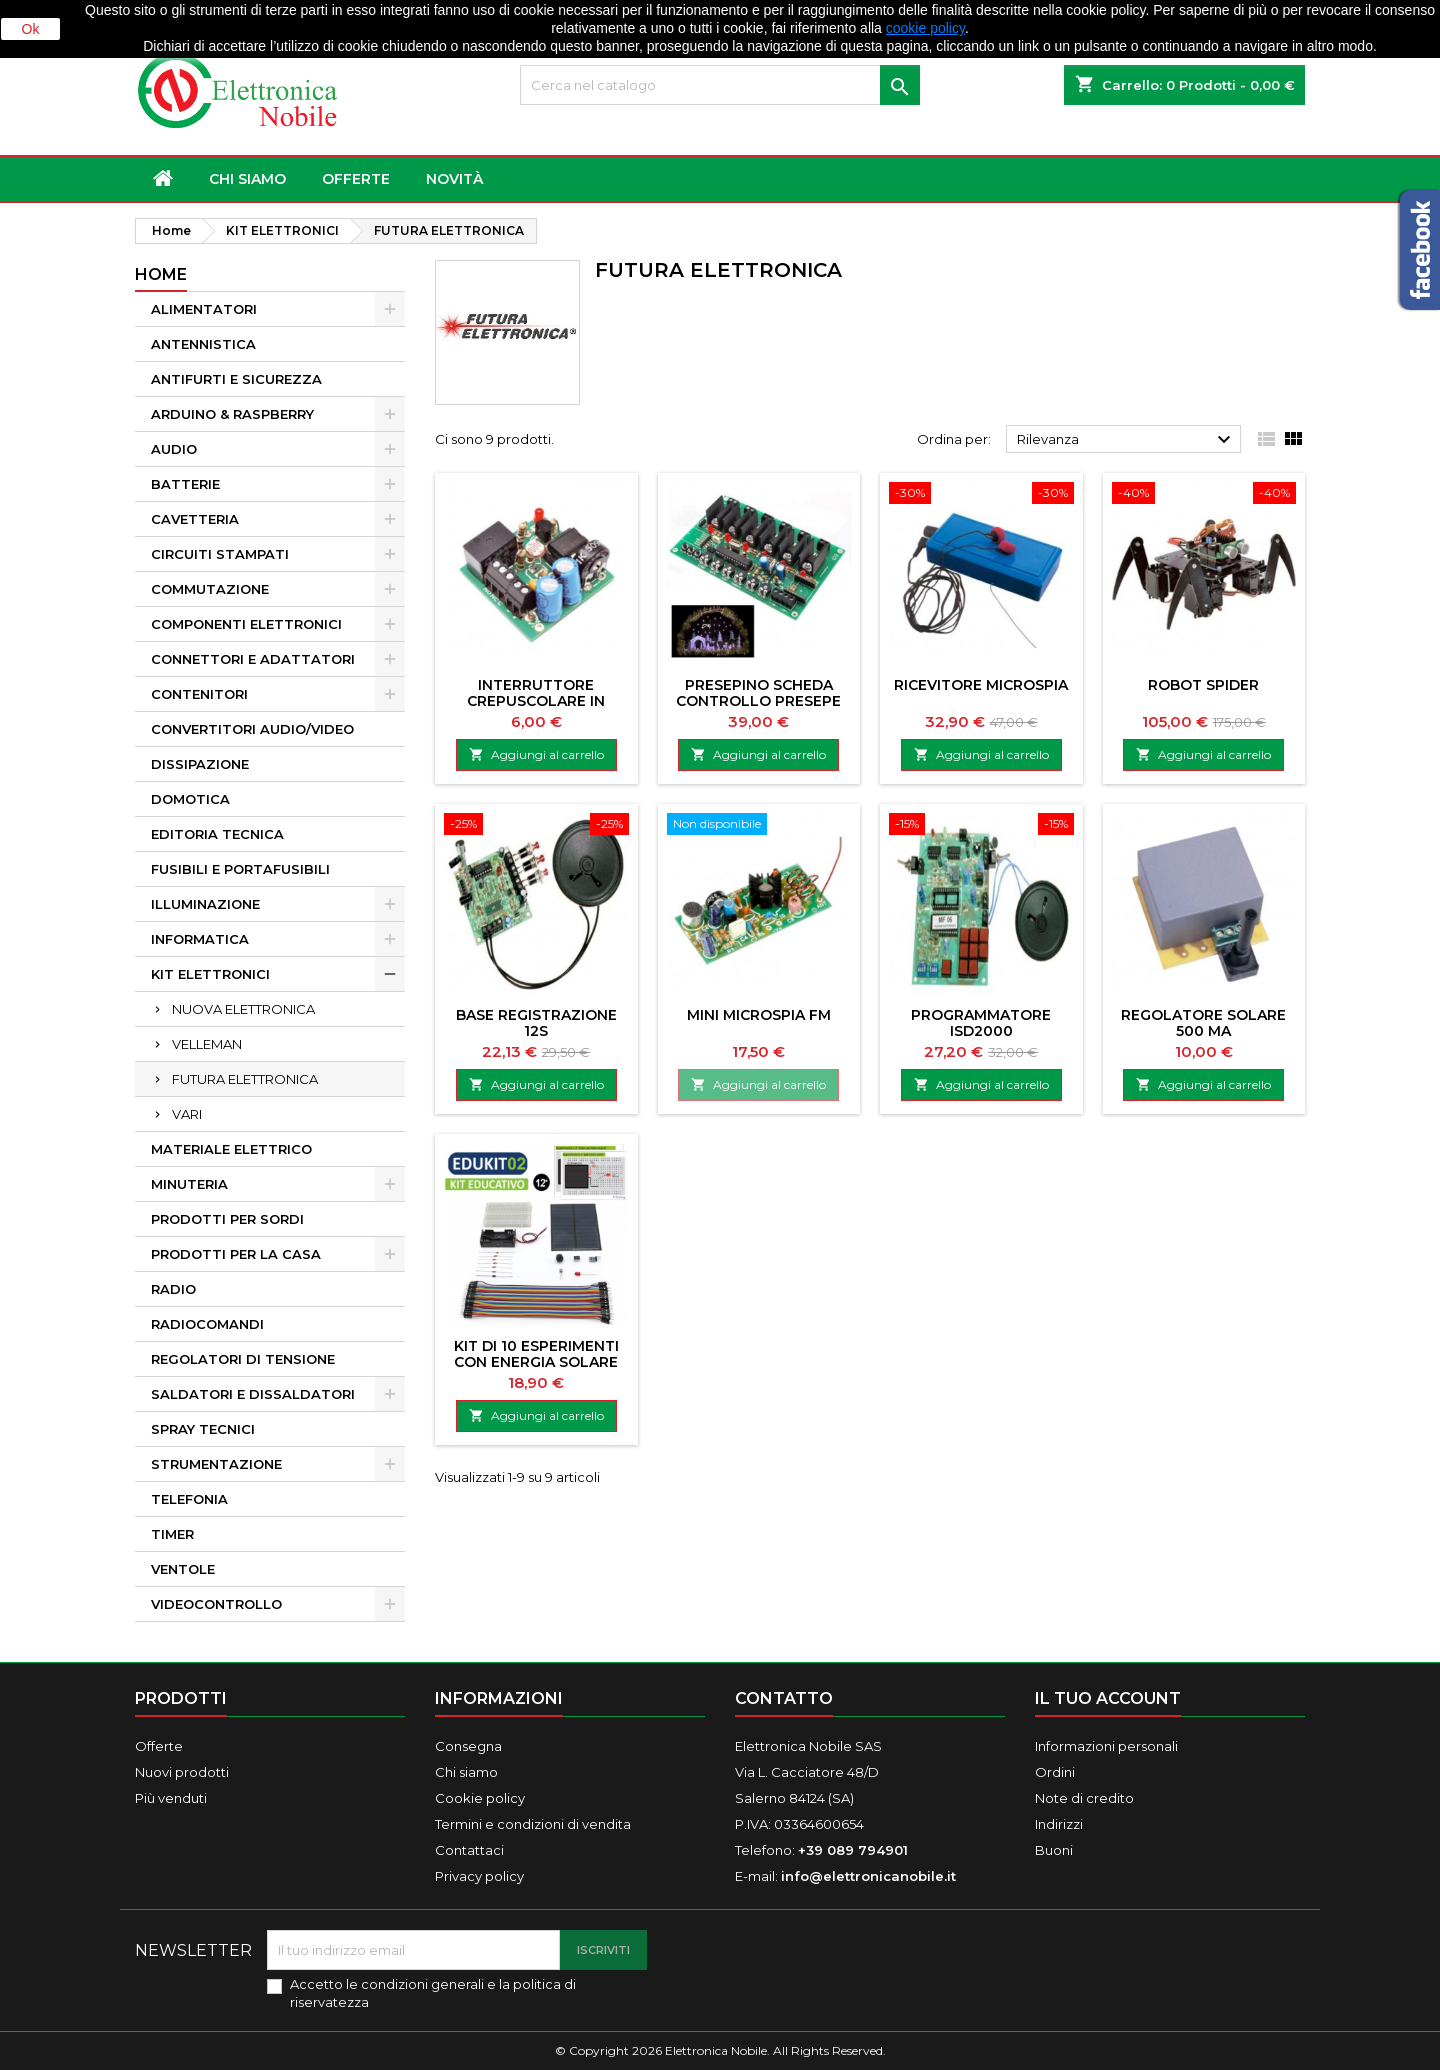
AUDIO (174, 449)
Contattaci (469, 1850)
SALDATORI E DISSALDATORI (253, 1394)
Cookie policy (480, 1798)
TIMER (172, 1534)
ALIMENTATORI (204, 309)
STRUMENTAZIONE (216, 1464)
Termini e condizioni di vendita (533, 1824)
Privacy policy (479, 1876)
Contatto (784, 1698)
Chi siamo (247, 179)
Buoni (1054, 1850)
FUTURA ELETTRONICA (245, 1079)
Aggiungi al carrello (536, 754)
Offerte (159, 1746)
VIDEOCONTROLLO (216, 1604)
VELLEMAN (207, 1044)
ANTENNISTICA (203, 344)
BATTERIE (185, 484)
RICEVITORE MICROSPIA (981, 685)
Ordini (1055, 1772)
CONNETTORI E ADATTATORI (253, 659)
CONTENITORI (199, 694)
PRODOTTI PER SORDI (227, 1219)
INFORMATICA (200, 939)
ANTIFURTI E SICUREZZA (236, 379)
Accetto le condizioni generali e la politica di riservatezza (433, 1993)
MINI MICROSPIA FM (759, 1015)
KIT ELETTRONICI (210, 974)
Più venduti (171, 1798)
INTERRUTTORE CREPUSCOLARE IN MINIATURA (536, 701)
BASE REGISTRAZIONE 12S (536, 1023)
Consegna (468, 1746)
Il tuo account (1108, 1698)
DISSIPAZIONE (200, 764)
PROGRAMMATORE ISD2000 (981, 1023)
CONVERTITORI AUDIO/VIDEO (252, 729)
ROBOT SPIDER (1203, 685)
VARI (187, 1114)
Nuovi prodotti (182, 1772)
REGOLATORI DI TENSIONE (243, 1359)
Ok (31, 29)
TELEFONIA (189, 1499)
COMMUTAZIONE (210, 589)
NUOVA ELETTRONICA (243, 1009)
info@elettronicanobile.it (868, 1876)
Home (161, 274)
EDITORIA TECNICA (217, 834)
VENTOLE (183, 1569)
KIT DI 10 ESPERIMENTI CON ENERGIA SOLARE (536, 1354)
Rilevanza (1126, 440)
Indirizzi (1059, 1824)
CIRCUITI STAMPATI (220, 554)
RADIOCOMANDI (207, 1324)
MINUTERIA (189, 1184)
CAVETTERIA (195, 519)
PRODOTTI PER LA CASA (236, 1254)
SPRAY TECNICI (203, 1429)
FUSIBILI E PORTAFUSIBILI (240, 869)
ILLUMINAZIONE (205, 904)
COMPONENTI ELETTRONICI (246, 624)
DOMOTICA (190, 799)
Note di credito (1084, 1798)
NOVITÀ (454, 179)
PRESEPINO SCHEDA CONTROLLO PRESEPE (758, 693)
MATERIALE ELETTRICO (231, 1149)
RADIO (173, 1289)
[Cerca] (720, 85)
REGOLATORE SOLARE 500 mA (1203, 1023)
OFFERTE (356, 179)
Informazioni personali (1106, 1746)
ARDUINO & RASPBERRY (232, 414)
